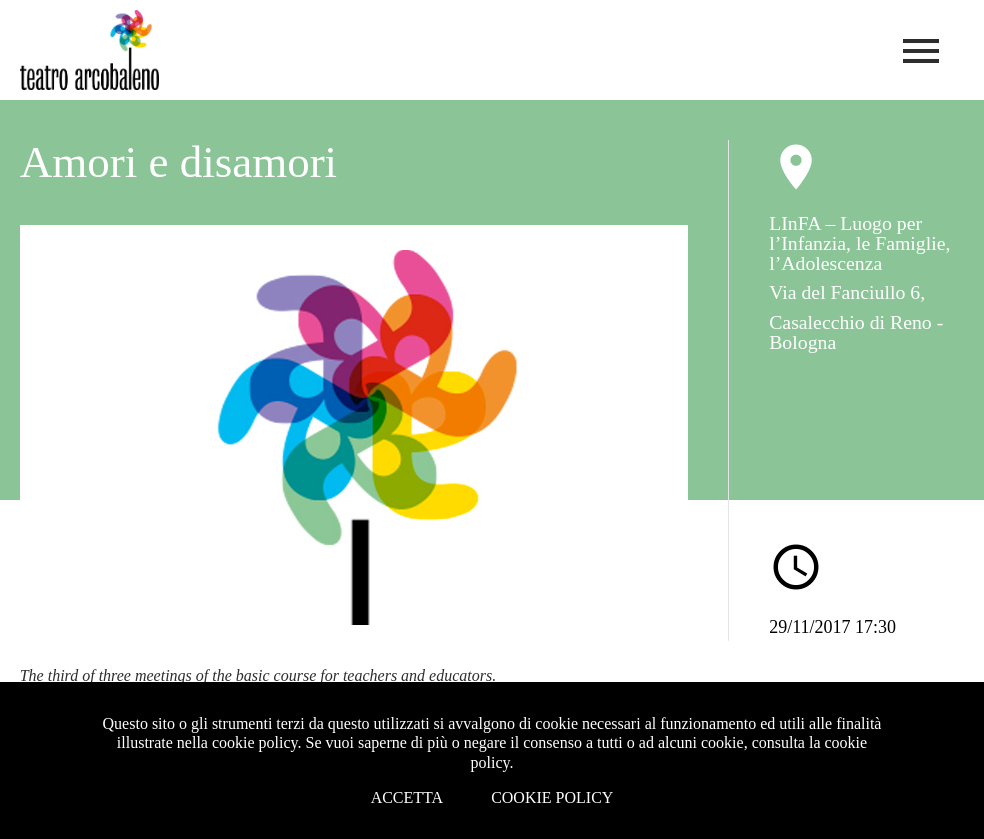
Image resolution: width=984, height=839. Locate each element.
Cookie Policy (552, 797)
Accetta (407, 797)
